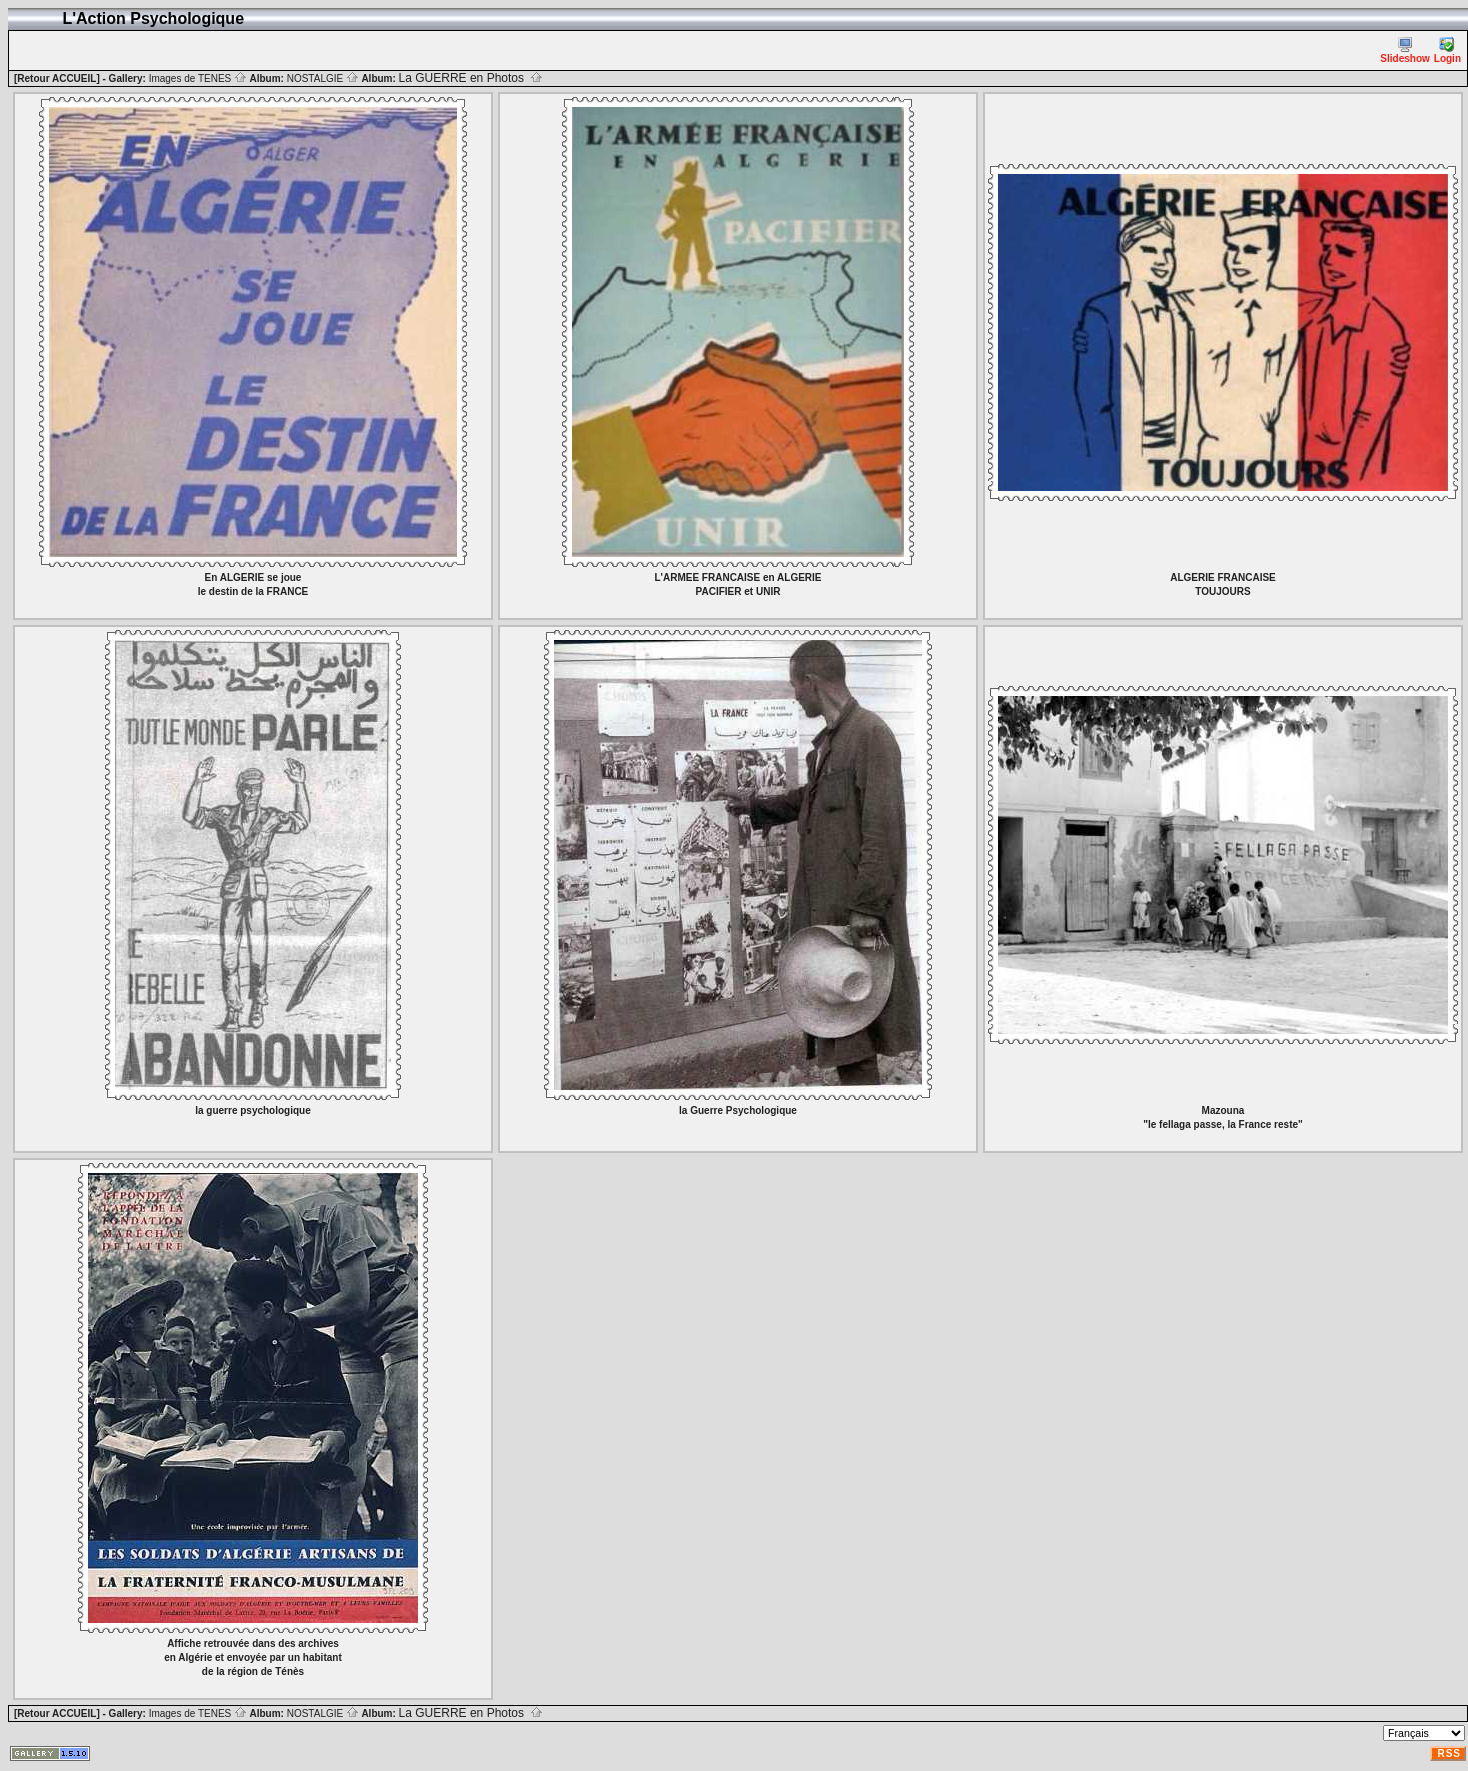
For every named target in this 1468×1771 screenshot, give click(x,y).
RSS (1449, 1753)
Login (1447, 50)
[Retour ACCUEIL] (57, 78)
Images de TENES (198, 78)
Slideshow (1404, 50)
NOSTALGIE (323, 78)
